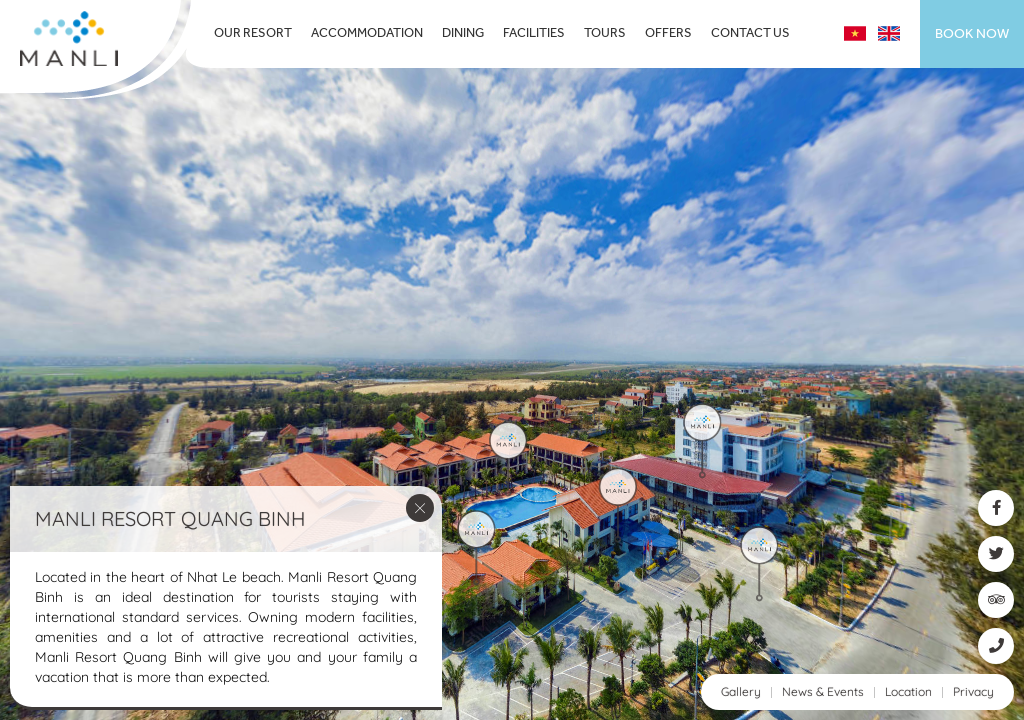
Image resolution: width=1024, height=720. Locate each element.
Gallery (741, 691)
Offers (668, 33)
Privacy (973, 691)
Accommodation (367, 33)
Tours (605, 33)
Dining (463, 33)
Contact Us (750, 33)
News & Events (823, 691)
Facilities (534, 33)
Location (908, 691)
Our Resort (253, 33)
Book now (972, 34)
